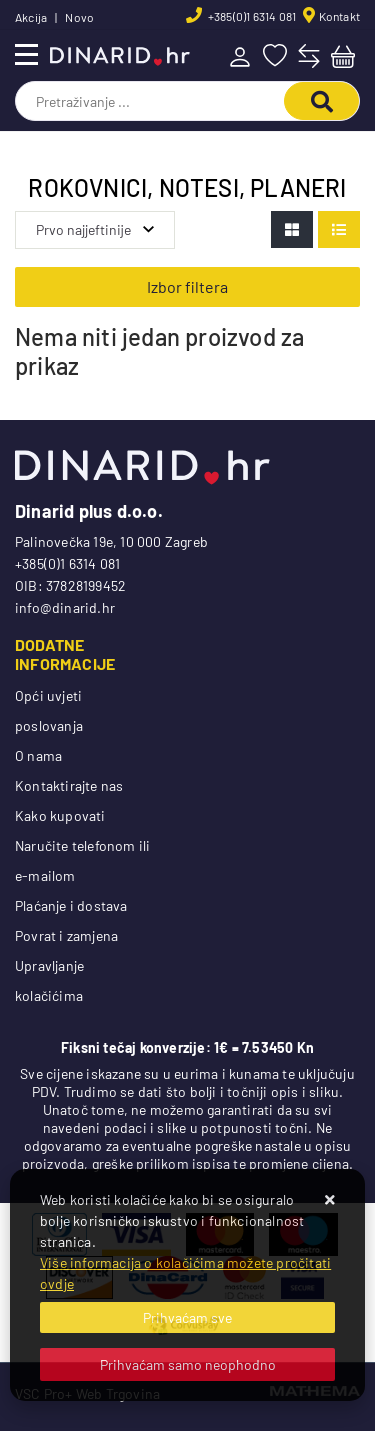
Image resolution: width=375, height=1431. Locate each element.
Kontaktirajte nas (69, 785)
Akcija (31, 17)
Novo (79, 17)
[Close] (187, 1317)
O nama (38, 755)
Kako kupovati (60, 815)
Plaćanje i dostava (71, 905)
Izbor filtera (187, 286)
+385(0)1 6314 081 (251, 16)
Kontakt (339, 16)
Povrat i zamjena (66, 935)
